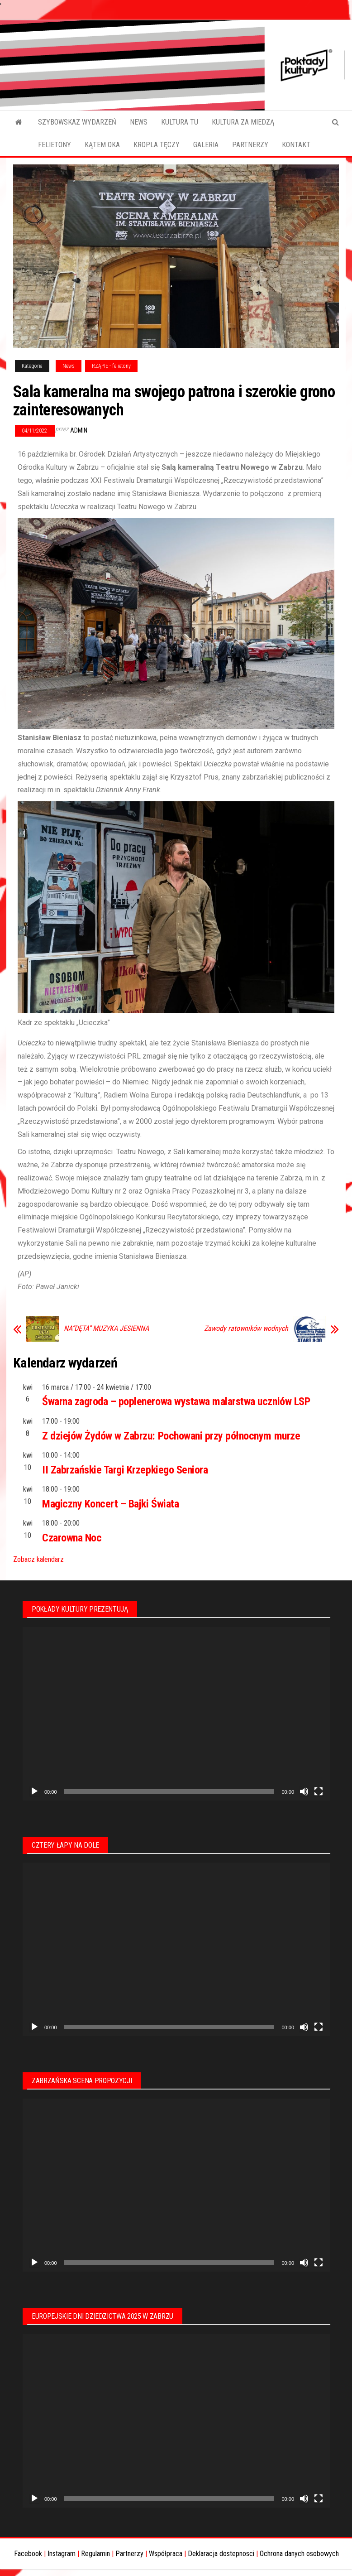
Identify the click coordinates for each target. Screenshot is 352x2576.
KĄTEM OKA (102, 144)
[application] (176, 1714)
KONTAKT (296, 144)
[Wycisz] (304, 1791)
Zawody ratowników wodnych (246, 1328)
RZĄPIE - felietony (111, 366)
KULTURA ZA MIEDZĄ (243, 122)
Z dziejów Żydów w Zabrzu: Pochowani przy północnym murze (171, 1436)
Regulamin (95, 2553)
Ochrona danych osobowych (299, 2553)
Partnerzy (129, 2553)
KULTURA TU (179, 122)
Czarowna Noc (71, 1537)
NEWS (138, 122)
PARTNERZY (250, 144)
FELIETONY (54, 144)
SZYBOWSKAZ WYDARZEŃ (77, 122)
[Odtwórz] (34, 1791)
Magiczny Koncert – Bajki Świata (110, 1503)
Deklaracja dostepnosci (221, 2553)
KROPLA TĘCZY (156, 144)
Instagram (62, 2553)
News (68, 366)
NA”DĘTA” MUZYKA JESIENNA (106, 1328)
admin (78, 430)
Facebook (28, 2553)
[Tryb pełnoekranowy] (318, 1791)
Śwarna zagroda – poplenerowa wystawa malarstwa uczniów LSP (176, 1401)
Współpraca (165, 2553)
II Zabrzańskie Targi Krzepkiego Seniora (125, 1470)
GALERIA (206, 144)
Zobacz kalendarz (38, 1559)
